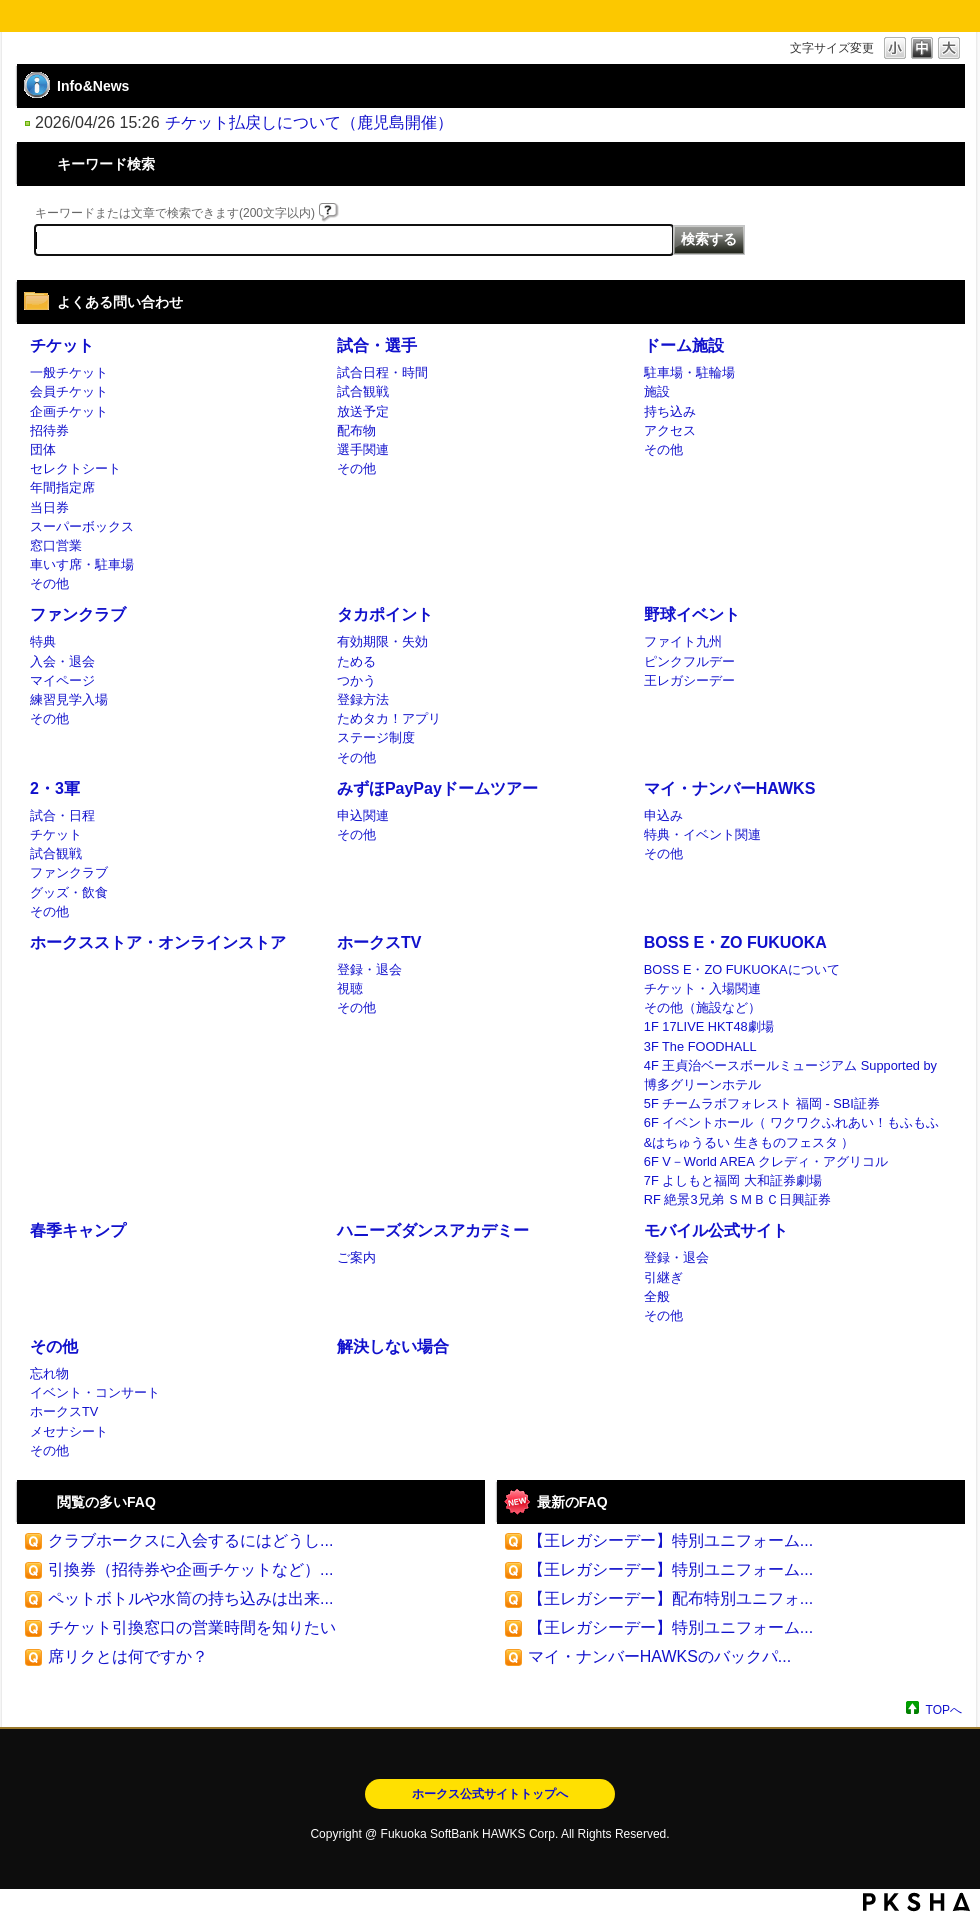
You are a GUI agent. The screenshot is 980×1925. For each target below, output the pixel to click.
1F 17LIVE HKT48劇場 (709, 1026)
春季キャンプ (78, 1230)
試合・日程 (62, 815)
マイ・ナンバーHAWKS (730, 788)
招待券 (49, 430)
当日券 (49, 507)
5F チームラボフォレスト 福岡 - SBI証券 (762, 1103)
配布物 (356, 430)
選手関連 (363, 449)
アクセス (670, 430)
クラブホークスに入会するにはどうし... (190, 1540)
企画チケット (69, 411)
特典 (43, 641)
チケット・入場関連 (702, 988)
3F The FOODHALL (700, 1046)
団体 (43, 449)
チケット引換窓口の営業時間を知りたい (192, 1627)
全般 (657, 1296)
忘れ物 (49, 1373)
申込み (663, 815)
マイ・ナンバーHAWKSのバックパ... (659, 1656)
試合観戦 (363, 391)
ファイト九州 (683, 641)
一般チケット (69, 372)
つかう (356, 680)
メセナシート (69, 1431)
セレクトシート (75, 468)
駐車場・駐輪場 (689, 372)
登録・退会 (369, 969)
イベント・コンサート (95, 1392)
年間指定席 (62, 487)
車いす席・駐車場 (82, 564)
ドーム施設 (684, 345)
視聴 (350, 988)
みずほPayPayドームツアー (437, 788)
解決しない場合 (393, 1346)
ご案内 (356, 1257)
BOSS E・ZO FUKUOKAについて (742, 969)
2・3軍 (55, 788)
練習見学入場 (69, 699)
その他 (49, 583)
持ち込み (670, 411)
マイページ (62, 680)
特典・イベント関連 (702, 834)
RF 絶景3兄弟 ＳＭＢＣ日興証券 (737, 1199)
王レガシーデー (689, 680)
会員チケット (69, 391)
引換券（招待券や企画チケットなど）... (190, 1569)
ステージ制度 (376, 737)
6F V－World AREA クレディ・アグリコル (766, 1161)
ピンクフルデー (689, 661)
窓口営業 (56, 545)
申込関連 (363, 815)
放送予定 (363, 411)
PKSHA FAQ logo (916, 1902)
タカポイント (385, 614)
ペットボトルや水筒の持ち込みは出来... (190, 1598)
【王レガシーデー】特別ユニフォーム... (670, 1540)
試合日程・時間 (382, 372)
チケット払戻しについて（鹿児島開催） (309, 122)
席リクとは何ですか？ (128, 1656)
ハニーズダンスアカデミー (433, 1230)
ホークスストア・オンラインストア (158, 942)
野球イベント (692, 614)
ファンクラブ (78, 614)
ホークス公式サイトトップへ (490, 1794)
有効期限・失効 (382, 641)
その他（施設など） (702, 1007)
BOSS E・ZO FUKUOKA (735, 942)
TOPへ (944, 1709)
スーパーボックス (82, 526)
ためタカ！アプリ (389, 718)
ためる (356, 661)
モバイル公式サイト (716, 1230)
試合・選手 (377, 345)
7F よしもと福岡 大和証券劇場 (733, 1180)
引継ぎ (663, 1277)
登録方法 (363, 699)
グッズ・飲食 (69, 892)
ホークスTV (379, 942)
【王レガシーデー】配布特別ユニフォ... (670, 1598)
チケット (62, 345)
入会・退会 (62, 661)
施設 (657, 391)
